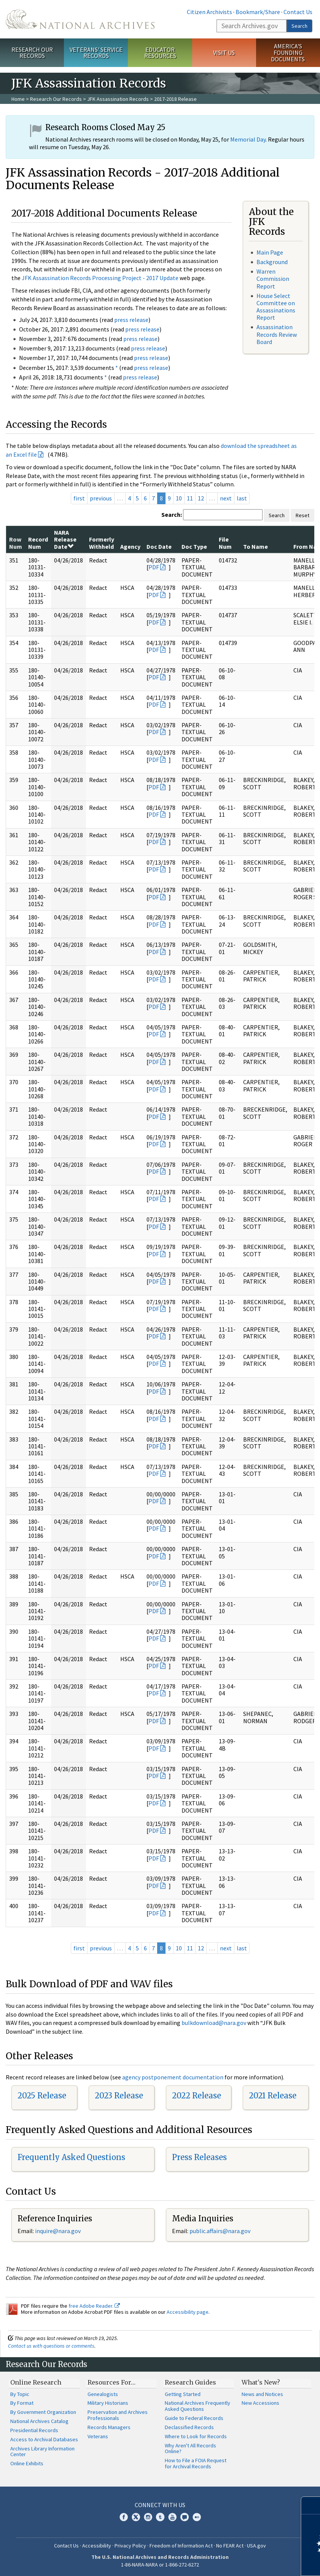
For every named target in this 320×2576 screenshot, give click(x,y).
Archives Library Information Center (42, 2451)
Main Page (269, 252)
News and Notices (262, 2394)
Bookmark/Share (258, 12)
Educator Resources (160, 53)
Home (18, 99)
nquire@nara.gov (59, 2231)
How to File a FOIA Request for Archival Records (195, 2463)
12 (201, 498)
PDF (153, 567)
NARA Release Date (65, 539)
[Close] (311, 2505)
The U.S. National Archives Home (80, 19)
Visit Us (224, 52)
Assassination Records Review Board (276, 334)
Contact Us (297, 12)
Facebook (123, 2517)
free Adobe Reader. (94, 2305)
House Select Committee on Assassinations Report (275, 307)
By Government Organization (43, 2412)
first (79, 498)
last (242, 498)
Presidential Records (34, 2430)
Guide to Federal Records (194, 2418)
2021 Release (272, 2095)
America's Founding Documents (288, 52)
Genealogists (103, 2394)
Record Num (38, 542)
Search (299, 25)
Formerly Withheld (101, 542)
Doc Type (194, 546)
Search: (171, 514)
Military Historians (108, 2402)
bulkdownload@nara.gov (213, 2022)
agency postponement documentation (172, 2077)
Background (272, 262)
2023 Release (119, 2095)
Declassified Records (189, 2427)
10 (179, 498)
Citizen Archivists (209, 12)
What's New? (261, 2382)
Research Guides (190, 2382)
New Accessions (260, 2402)
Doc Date (159, 546)
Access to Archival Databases (44, 2439)
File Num (225, 542)
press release (131, 319)
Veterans (98, 2436)
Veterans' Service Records (96, 53)
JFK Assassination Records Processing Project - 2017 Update (100, 278)
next (226, 498)
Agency (130, 546)
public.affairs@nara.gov (219, 2231)
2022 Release (196, 2095)
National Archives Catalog (39, 2421)
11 (190, 498)
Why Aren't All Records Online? (190, 2448)
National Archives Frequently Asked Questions (197, 2405)
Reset (302, 515)
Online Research (35, 2382)
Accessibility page (188, 2311)
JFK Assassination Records (118, 99)
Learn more (252, 2562)
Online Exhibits (26, 2463)
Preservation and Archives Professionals (118, 2415)
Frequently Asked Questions (71, 2157)
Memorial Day (248, 139)
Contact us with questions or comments (51, 2345)
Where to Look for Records (196, 2436)
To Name (255, 546)
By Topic (19, 2394)
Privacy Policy (130, 2545)
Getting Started (183, 2394)
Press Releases (199, 2157)
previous (101, 498)
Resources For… (111, 2382)
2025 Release (42, 2095)
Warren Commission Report (272, 279)
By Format (21, 2402)
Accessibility (96, 2545)
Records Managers (109, 2427)
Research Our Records (32, 53)
